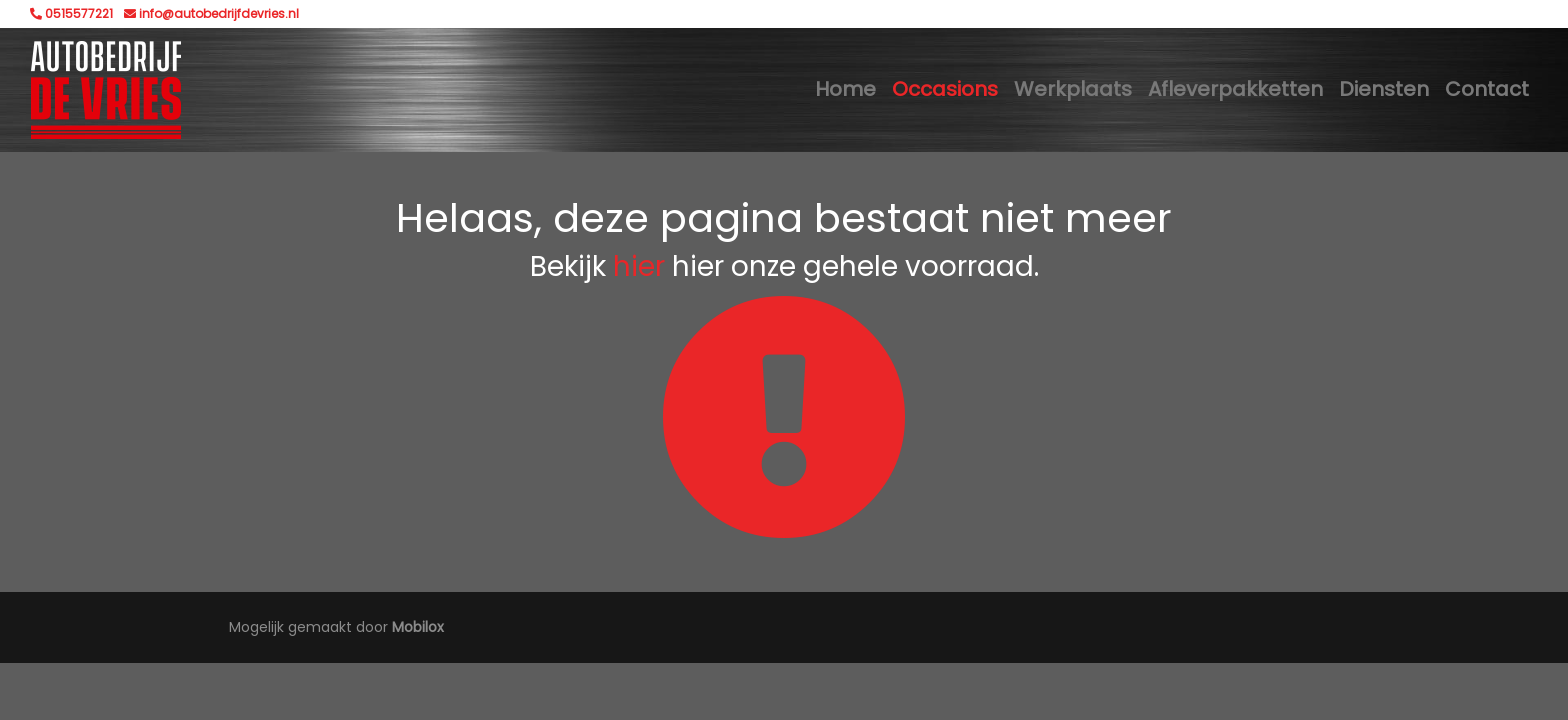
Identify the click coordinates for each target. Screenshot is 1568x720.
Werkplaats (1073, 89)
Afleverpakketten (1235, 89)
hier (639, 266)
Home (845, 89)
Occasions (945, 89)
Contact (1487, 89)
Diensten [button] (1384, 89)
